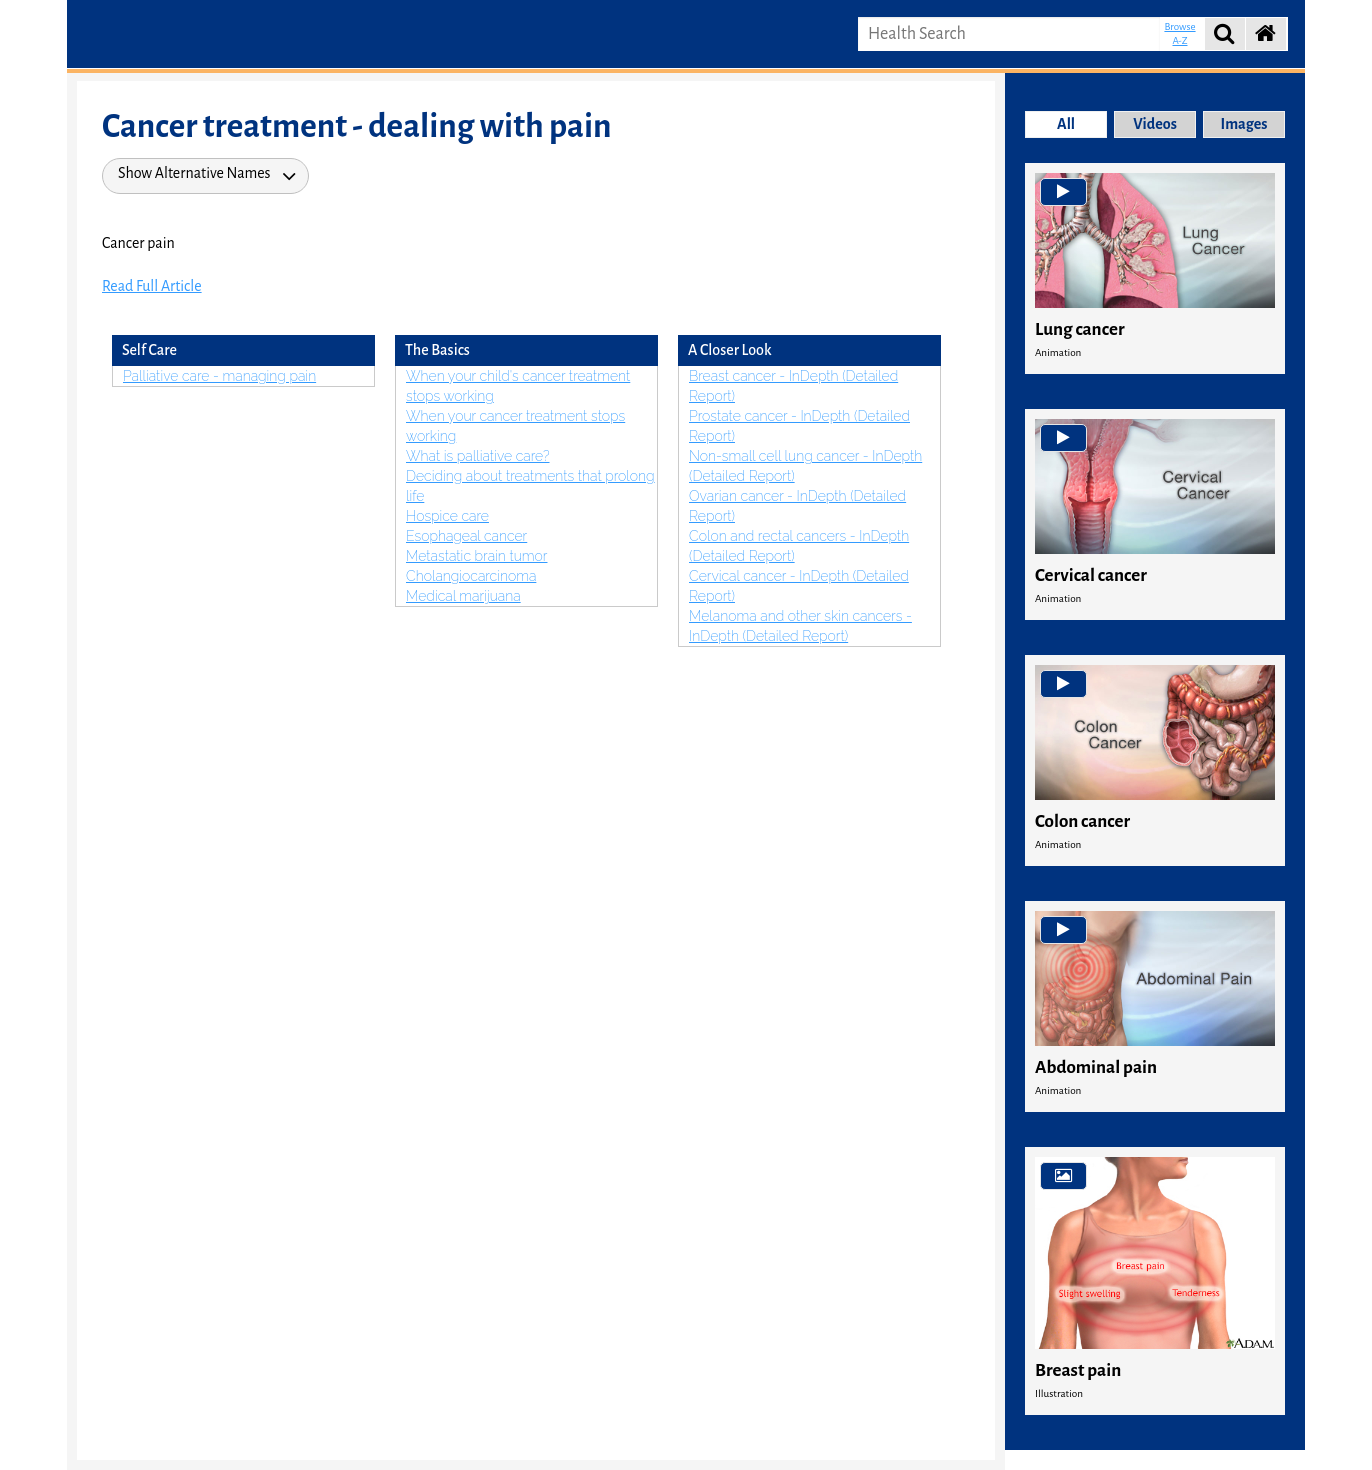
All (1066, 124)
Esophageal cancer (466, 536)
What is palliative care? (478, 456)
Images (1244, 124)
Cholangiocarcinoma (471, 576)
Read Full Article (152, 286)
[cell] (1155, 760)
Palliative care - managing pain (219, 376)
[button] (1264, 33)
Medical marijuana (463, 596)
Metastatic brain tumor (476, 556)
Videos (1155, 124)
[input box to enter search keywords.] (1009, 34)
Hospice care (447, 516)
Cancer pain (138, 243)
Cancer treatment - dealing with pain (357, 126)
